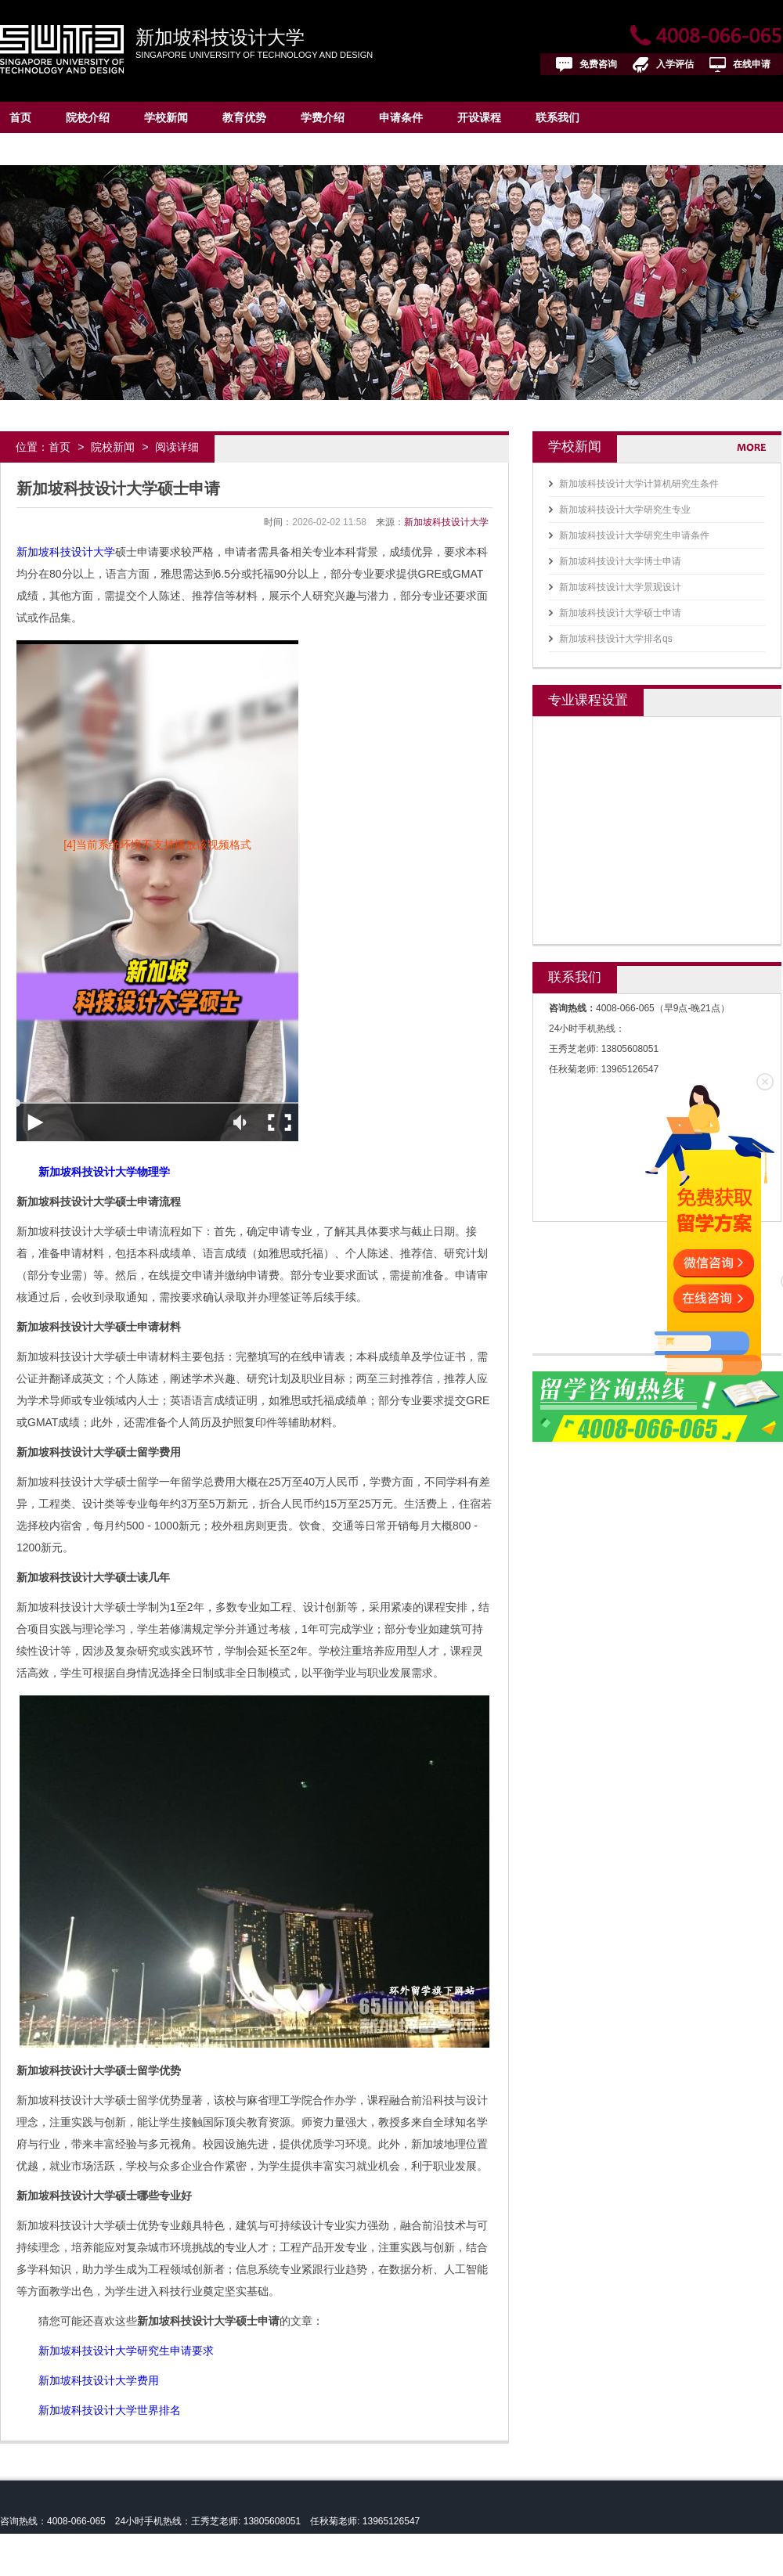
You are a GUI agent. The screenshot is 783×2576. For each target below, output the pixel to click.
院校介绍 (88, 117)
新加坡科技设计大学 (220, 37)
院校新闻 (113, 447)
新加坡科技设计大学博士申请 (620, 561)
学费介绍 (323, 117)
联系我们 (557, 117)
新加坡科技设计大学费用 (98, 2380)
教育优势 (244, 117)
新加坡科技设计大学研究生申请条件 (634, 535)
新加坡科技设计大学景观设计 (620, 587)
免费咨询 (598, 64)
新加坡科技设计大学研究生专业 (625, 509)
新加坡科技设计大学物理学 (104, 1172)
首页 (20, 117)
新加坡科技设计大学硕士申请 (620, 612)
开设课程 (479, 117)
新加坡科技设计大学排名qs (616, 638)
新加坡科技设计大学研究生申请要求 (126, 2350)
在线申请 (751, 64)
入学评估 (675, 64)
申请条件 (401, 117)
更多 (758, 447)
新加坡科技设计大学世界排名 (109, 2410)
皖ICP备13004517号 (99, 2565)
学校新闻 (166, 117)
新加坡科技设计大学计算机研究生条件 (639, 483)
